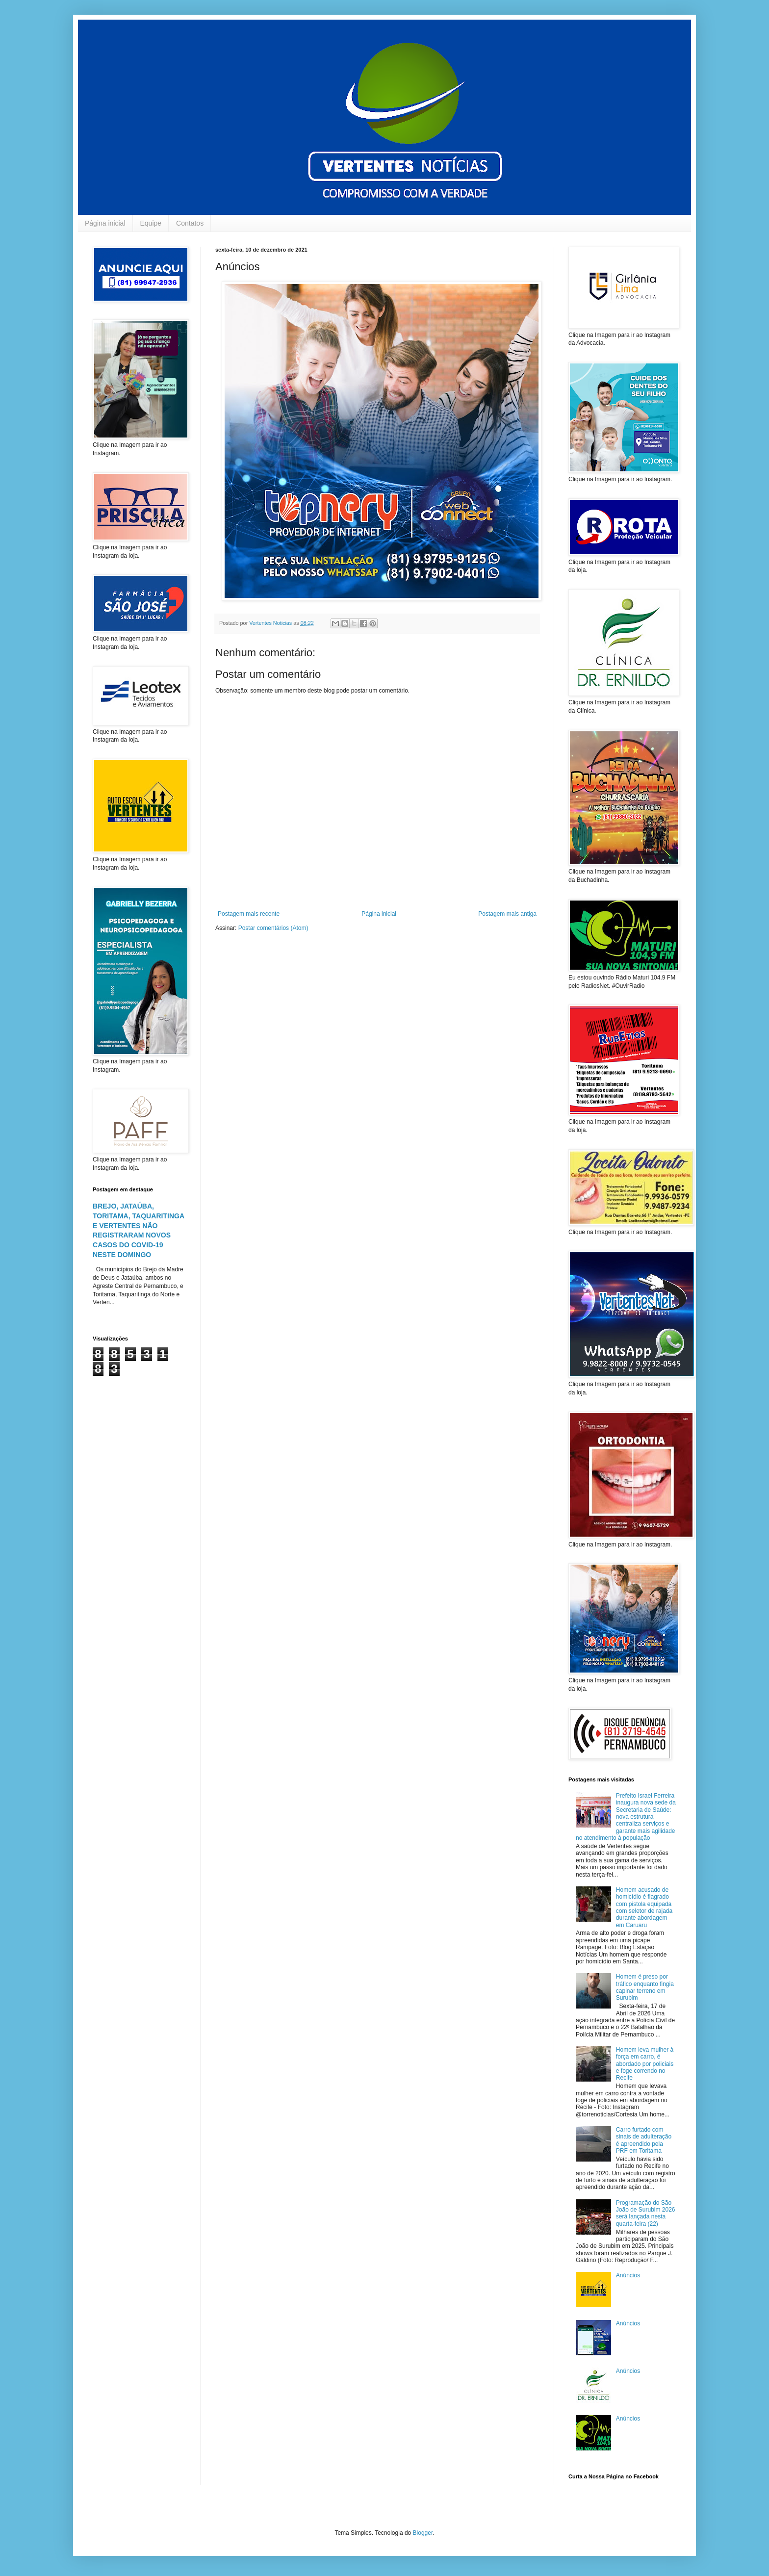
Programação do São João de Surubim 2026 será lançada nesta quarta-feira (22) (645, 2213)
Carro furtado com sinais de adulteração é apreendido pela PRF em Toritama (643, 2140)
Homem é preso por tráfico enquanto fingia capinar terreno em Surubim (645, 1987)
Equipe (151, 223)
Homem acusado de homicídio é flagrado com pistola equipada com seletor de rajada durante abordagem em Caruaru (644, 1907)
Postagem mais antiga (507, 913)
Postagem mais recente (249, 913)
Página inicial (105, 223)
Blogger (423, 2532)
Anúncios (628, 2275)
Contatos (190, 223)
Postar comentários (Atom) (273, 928)
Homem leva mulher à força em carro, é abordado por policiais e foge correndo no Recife (644, 2064)
